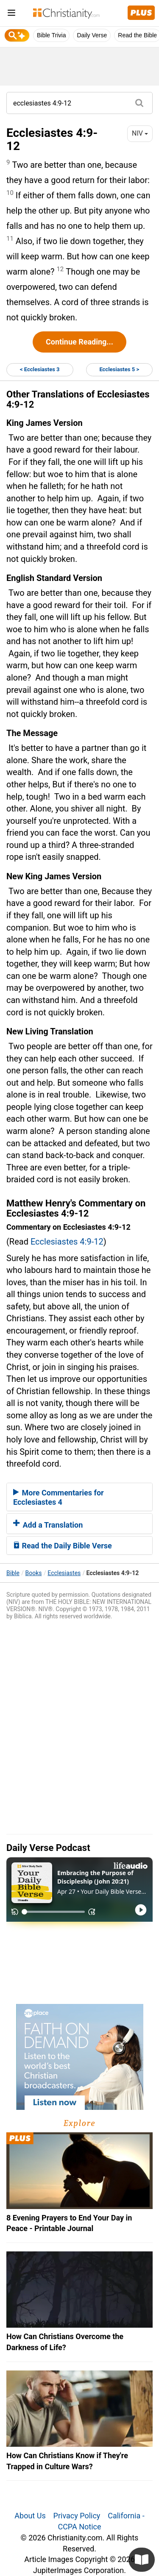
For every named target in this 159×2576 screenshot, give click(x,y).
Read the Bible (137, 35)
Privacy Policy (76, 2515)
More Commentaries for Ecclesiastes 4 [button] (58, 1497)
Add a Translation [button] (48, 1524)
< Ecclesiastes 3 (40, 369)
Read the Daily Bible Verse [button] (62, 1545)
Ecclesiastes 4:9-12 (67, 1242)
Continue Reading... (79, 341)
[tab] (79, 1497)
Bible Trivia (51, 35)
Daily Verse (92, 35)
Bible (13, 1573)
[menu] (11, 14)
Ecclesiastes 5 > (119, 369)
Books (33, 1573)
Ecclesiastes (64, 1573)
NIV (140, 133)
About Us (29, 2515)
